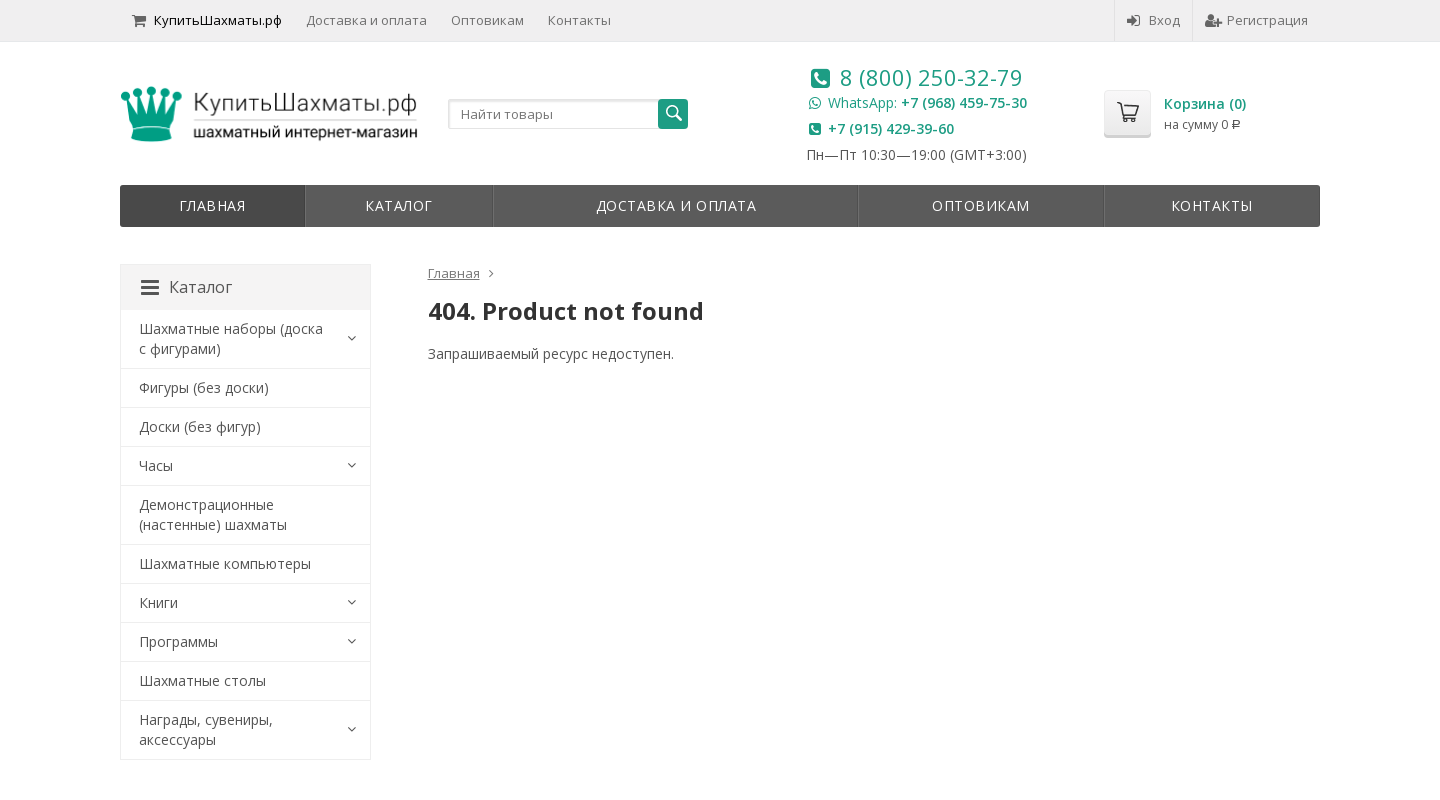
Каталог (399, 205)
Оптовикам (487, 20)
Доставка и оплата (366, 20)
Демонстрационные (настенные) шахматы (213, 514)
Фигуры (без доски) (204, 387)
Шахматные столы (202, 680)
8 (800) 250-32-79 (931, 77)
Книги (158, 602)
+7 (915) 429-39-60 (891, 128)
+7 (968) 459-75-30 (964, 102)
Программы (178, 641)
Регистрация (1256, 20)
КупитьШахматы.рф (207, 20)
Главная (212, 205)
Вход (1153, 20)
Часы (156, 465)
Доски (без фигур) (200, 426)
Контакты (579, 20)
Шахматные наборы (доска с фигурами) (231, 338)
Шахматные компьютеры (225, 563)
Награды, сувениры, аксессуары (206, 729)
